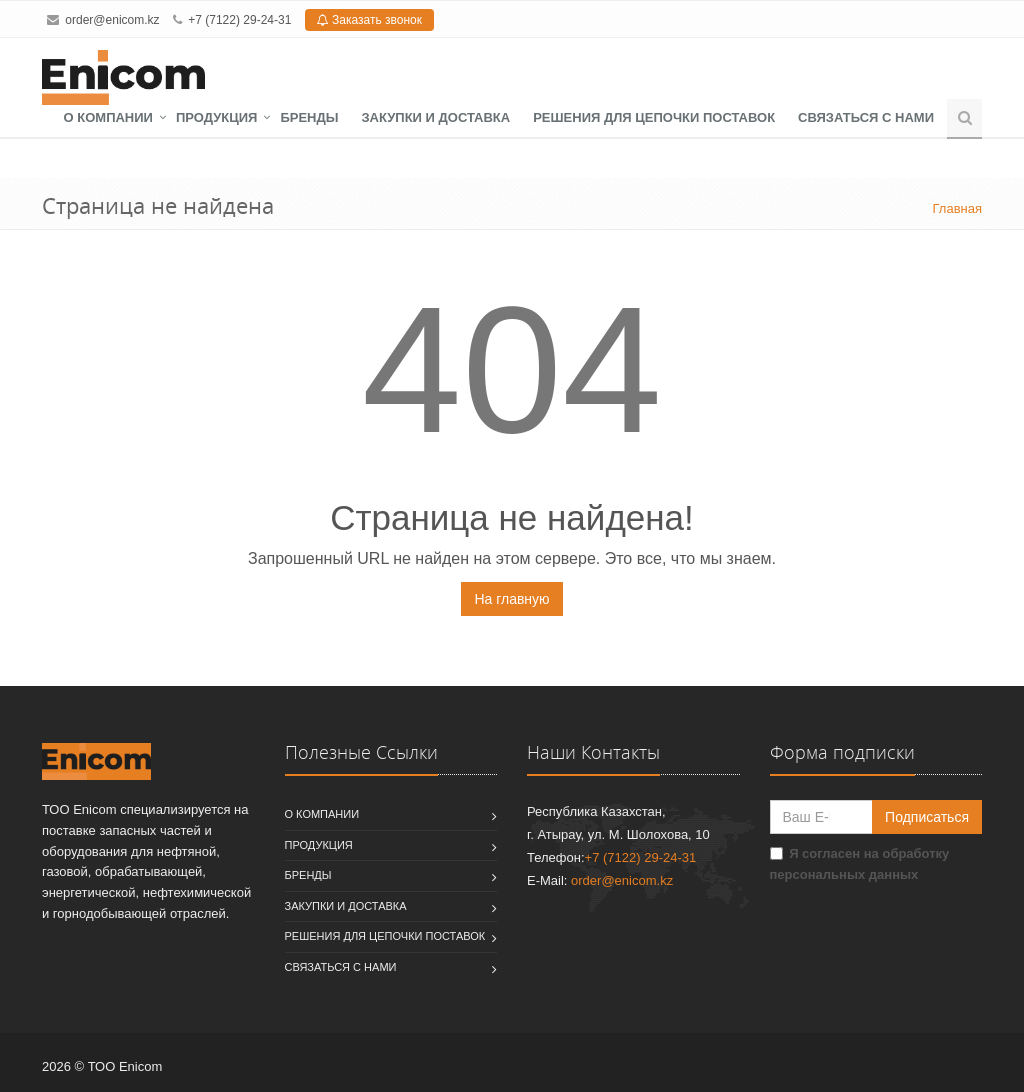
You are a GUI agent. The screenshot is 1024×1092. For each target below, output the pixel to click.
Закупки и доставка (435, 117)
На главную (511, 599)
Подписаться (927, 817)
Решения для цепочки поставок (654, 117)
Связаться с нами (866, 117)
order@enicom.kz (112, 20)
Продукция (216, 117)
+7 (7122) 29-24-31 (239, 20)
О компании (108, 117)
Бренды (309, 117)
